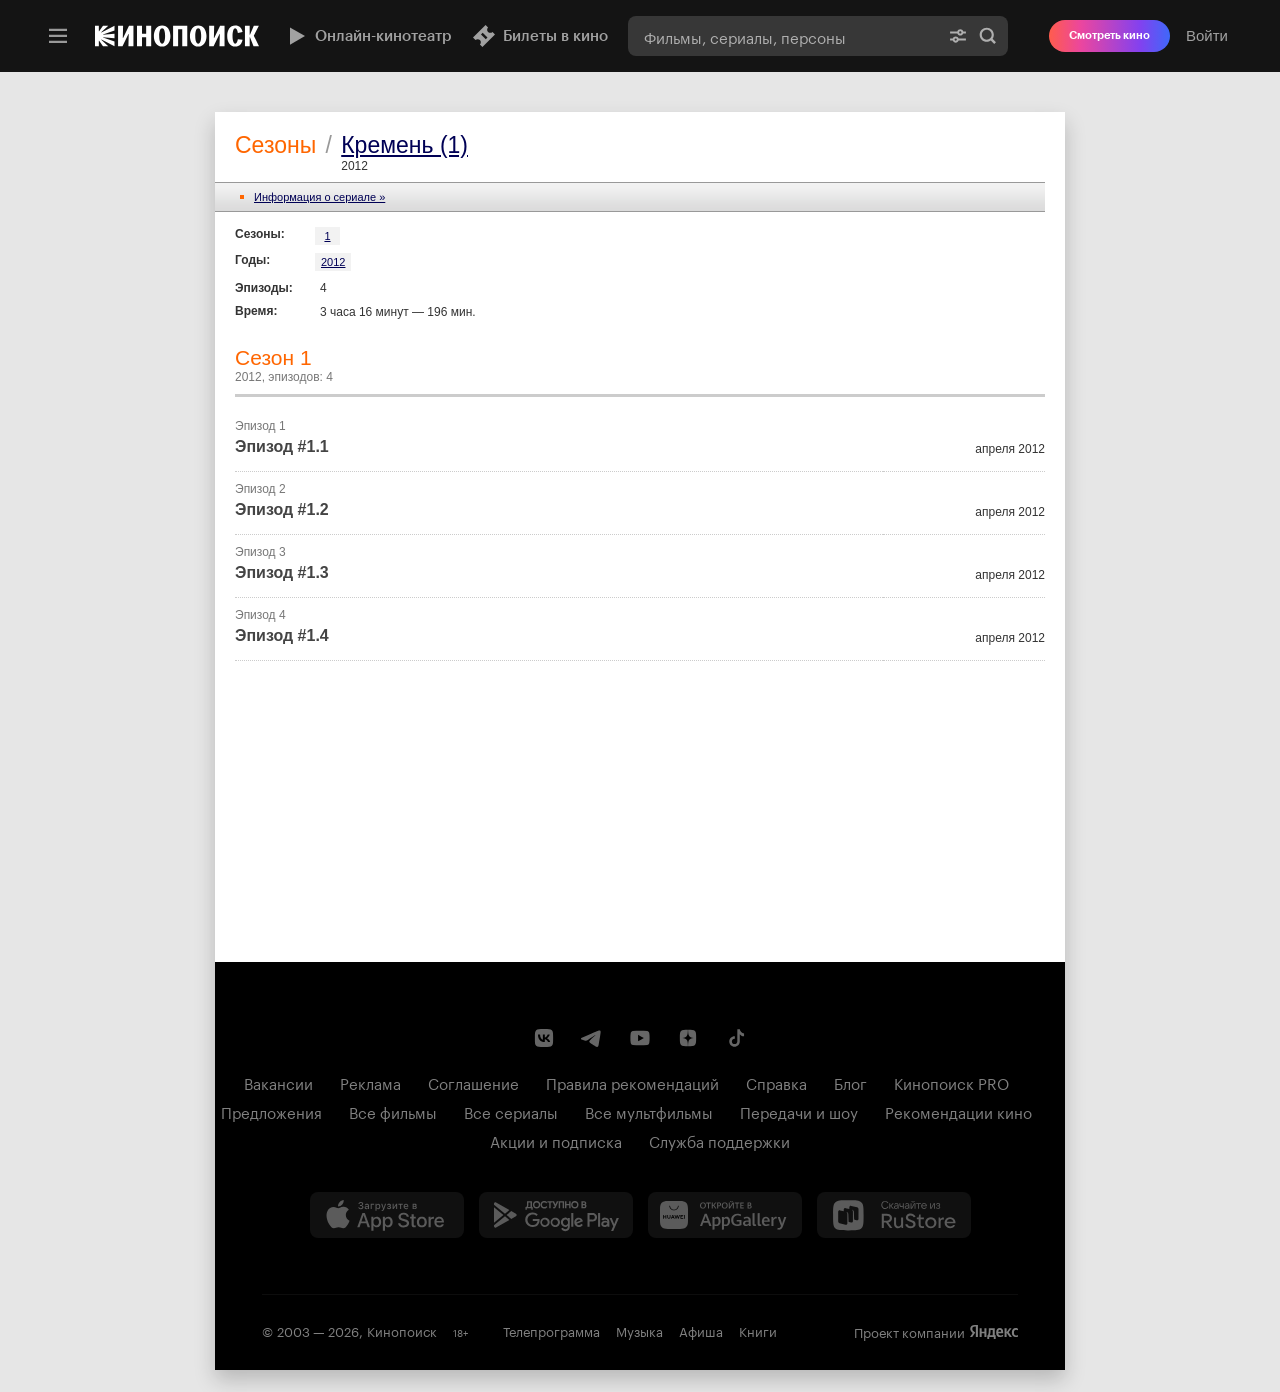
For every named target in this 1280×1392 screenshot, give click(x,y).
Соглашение (473, 1082)
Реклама (370, 1082)
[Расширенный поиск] (958, 36)
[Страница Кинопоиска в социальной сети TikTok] (736, 1038)
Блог (850, 1082)
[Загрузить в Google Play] (556, 1215)
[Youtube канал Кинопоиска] (640, 1038)
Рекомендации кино (958, 1111)
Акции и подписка (556, 1140)
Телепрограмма (551, 1330)
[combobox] (783, 36)
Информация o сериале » (319, 197)
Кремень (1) (404, 145)
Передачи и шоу (799, 1111)
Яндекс (994, 1332)
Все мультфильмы (649, 1111)
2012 (333, 262)
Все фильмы (393, 1111)
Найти (988, 36)
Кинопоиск (402, 1330)
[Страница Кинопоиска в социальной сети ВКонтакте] (544, 1038)
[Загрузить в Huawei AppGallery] (725, 1215)
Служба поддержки (719, 1140)
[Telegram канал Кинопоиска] (592, 1038)
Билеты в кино (540, 36)
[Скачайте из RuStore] (894, 1215)
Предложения (271, 1111)
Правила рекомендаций (632, 1082)
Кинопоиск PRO (951, 1082)
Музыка (639, 1330)
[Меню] (58, 36)
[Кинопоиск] (177, 36)
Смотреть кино (1109, 35)
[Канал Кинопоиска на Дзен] (688, 1038)
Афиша (701, 1330)
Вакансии (278, 1082)
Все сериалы (511, 1111)
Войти (1207, 35)
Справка (776, 1082)
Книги (758, 1330)
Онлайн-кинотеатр (368, 36)
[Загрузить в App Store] (387, 1215)
